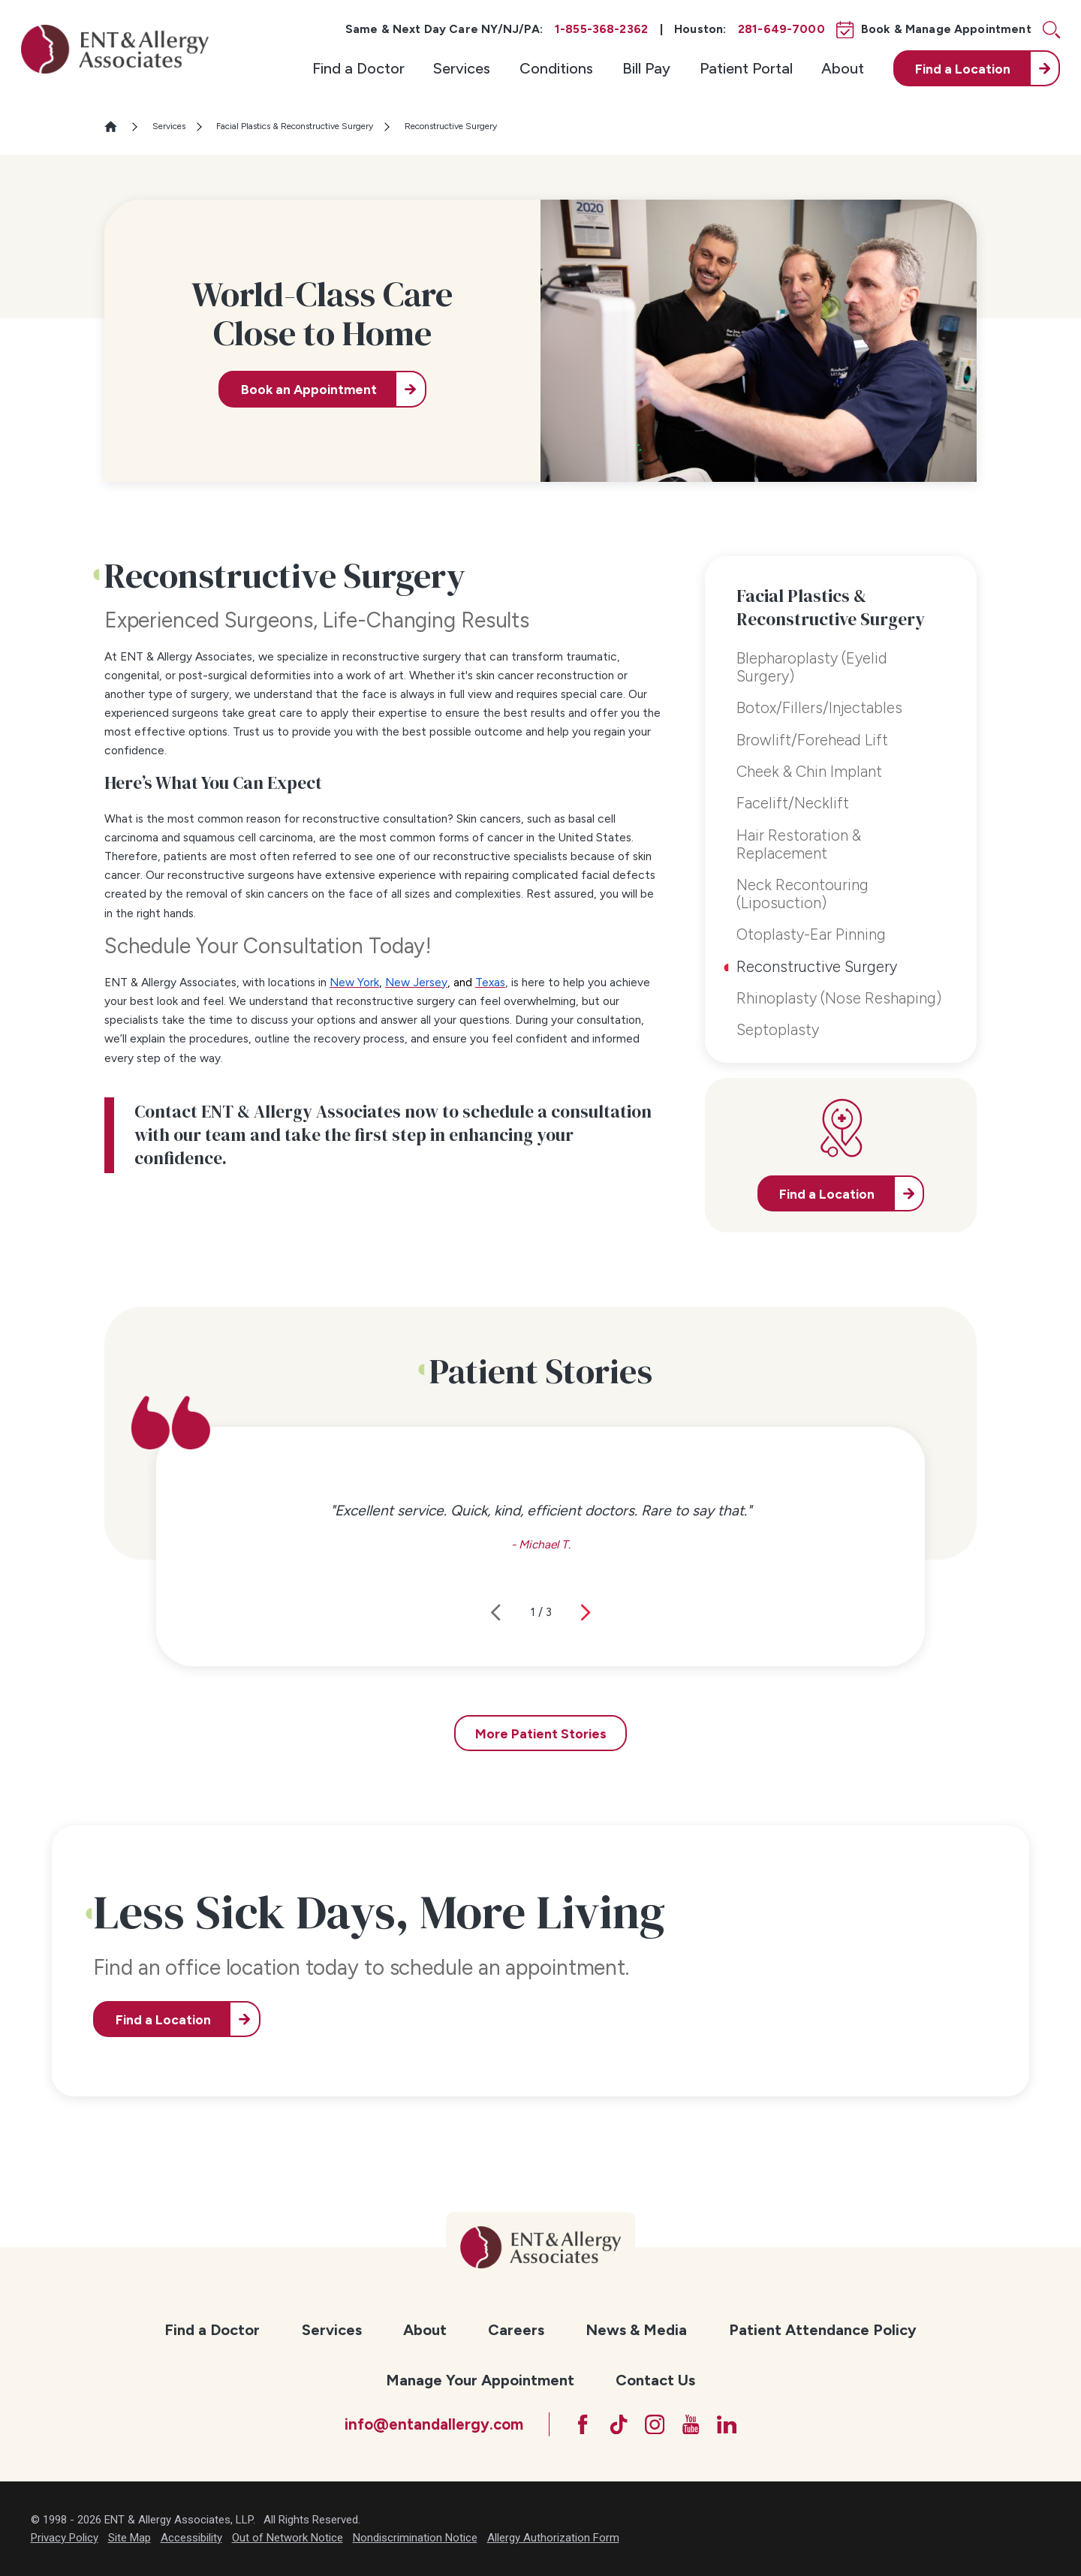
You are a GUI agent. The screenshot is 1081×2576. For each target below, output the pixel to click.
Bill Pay (646, 68)
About (842, 68)
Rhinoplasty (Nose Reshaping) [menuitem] (838, 998)
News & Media (636, 2330)
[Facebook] (582, 2424)
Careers (516, 2330)
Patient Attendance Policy (823, 2330)
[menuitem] (358, 68)
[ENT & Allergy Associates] (115, 49)
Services (461, 68)
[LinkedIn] (726, 2424)
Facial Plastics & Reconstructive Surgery (294, 126)
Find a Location (163, 2019)
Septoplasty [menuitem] (777, 1030)
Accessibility (191, 2537)
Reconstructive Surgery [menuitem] (816, 967)
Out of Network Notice (287, 2537)
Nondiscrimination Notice (415, 2537)
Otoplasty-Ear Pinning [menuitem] (811, 934)
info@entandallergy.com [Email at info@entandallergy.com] (434, 2424)
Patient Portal (746, 68)
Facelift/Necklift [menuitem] (792, 803)
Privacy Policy (64, 2537)
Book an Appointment (309, 389)
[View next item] (585, 1612)
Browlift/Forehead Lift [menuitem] (812, 740)
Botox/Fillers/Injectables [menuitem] (819, 708)
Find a (962, 69)
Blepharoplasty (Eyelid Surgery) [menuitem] (811, 667)
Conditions (556, 68)
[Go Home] (117, 126)
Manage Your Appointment (480, 2380)
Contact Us (655, 2380)
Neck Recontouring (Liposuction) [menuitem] (802, 894)
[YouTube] (690, 2424)
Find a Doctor (358, 68)
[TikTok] (618, 2424)
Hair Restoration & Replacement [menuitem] (798, 844)
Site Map (129, 2537)
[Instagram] (654, 2424)
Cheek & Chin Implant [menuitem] (809, 772)
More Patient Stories (541, 1733)
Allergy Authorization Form (553, 2537)
